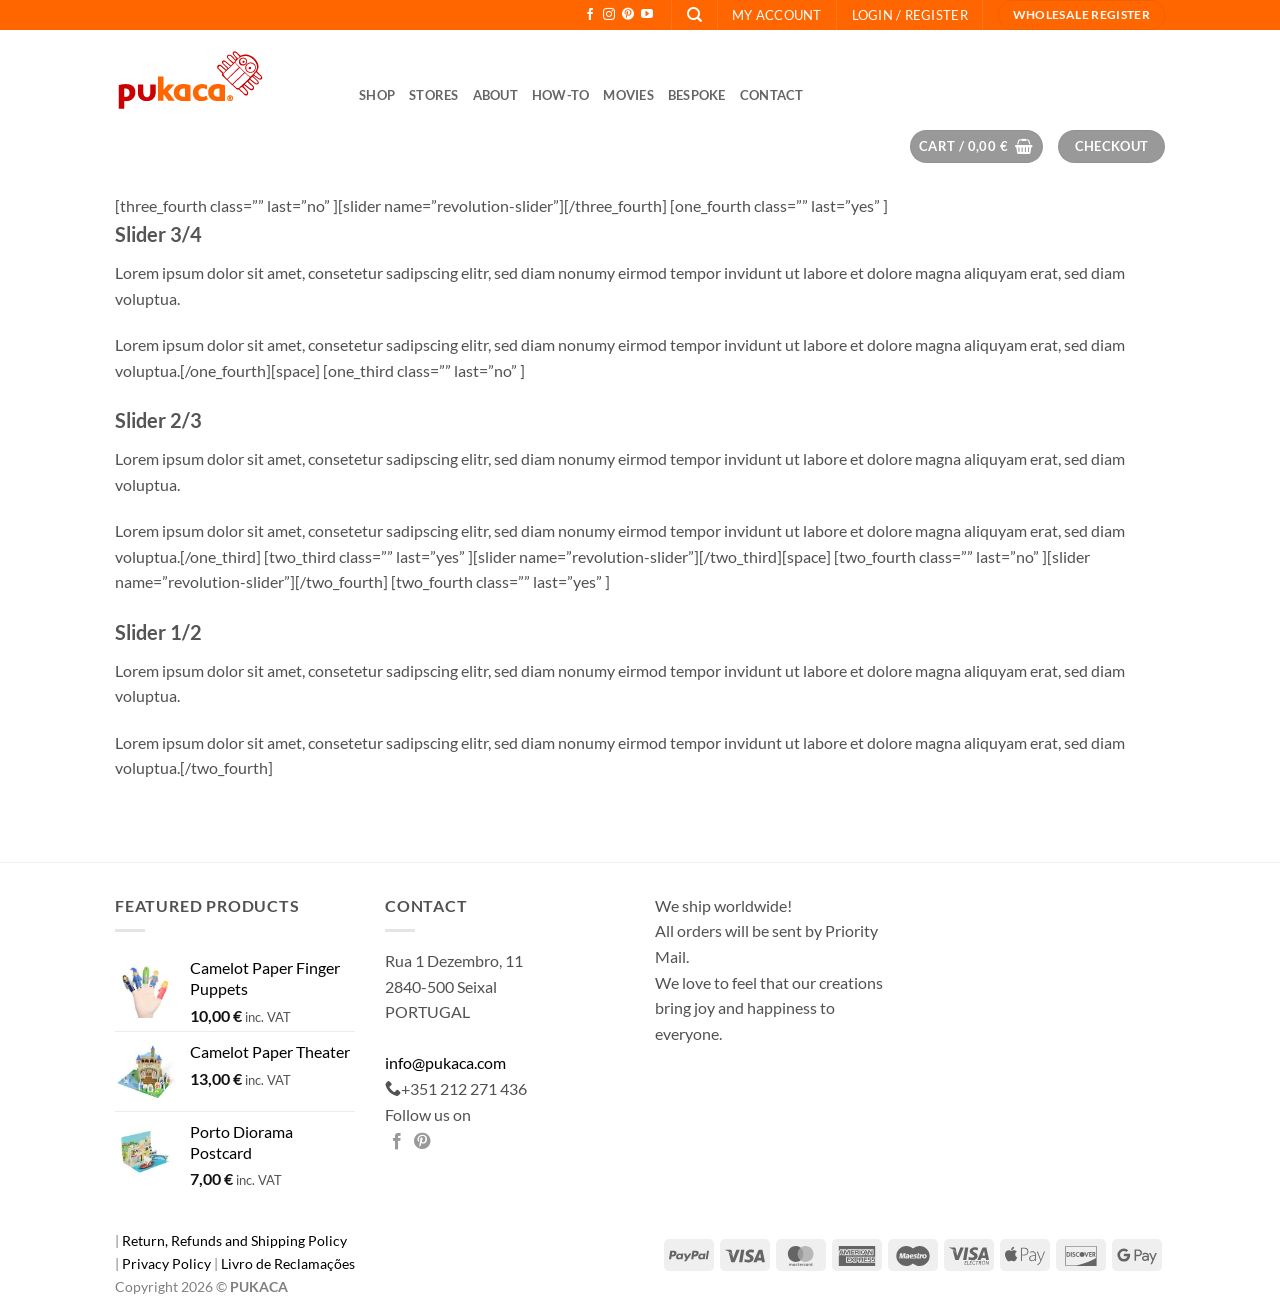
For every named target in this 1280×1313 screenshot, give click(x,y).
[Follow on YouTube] (647, 15)
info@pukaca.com (445, 1062)
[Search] (694, 15)
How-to (561, 95)
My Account (777, 15)
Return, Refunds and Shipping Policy (234, 1240)
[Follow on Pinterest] (628, 15)
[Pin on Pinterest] (422, 1142)
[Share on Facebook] (397, 1142)
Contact (772, 95)
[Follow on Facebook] (590, 15)
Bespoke (697, 95)
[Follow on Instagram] (609, 15)
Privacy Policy (168, 1263)
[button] (910, 15)
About (495, 95)
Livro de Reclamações (288, 1263)
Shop (377, 95)
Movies (628, 95)
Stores (434, 95)
